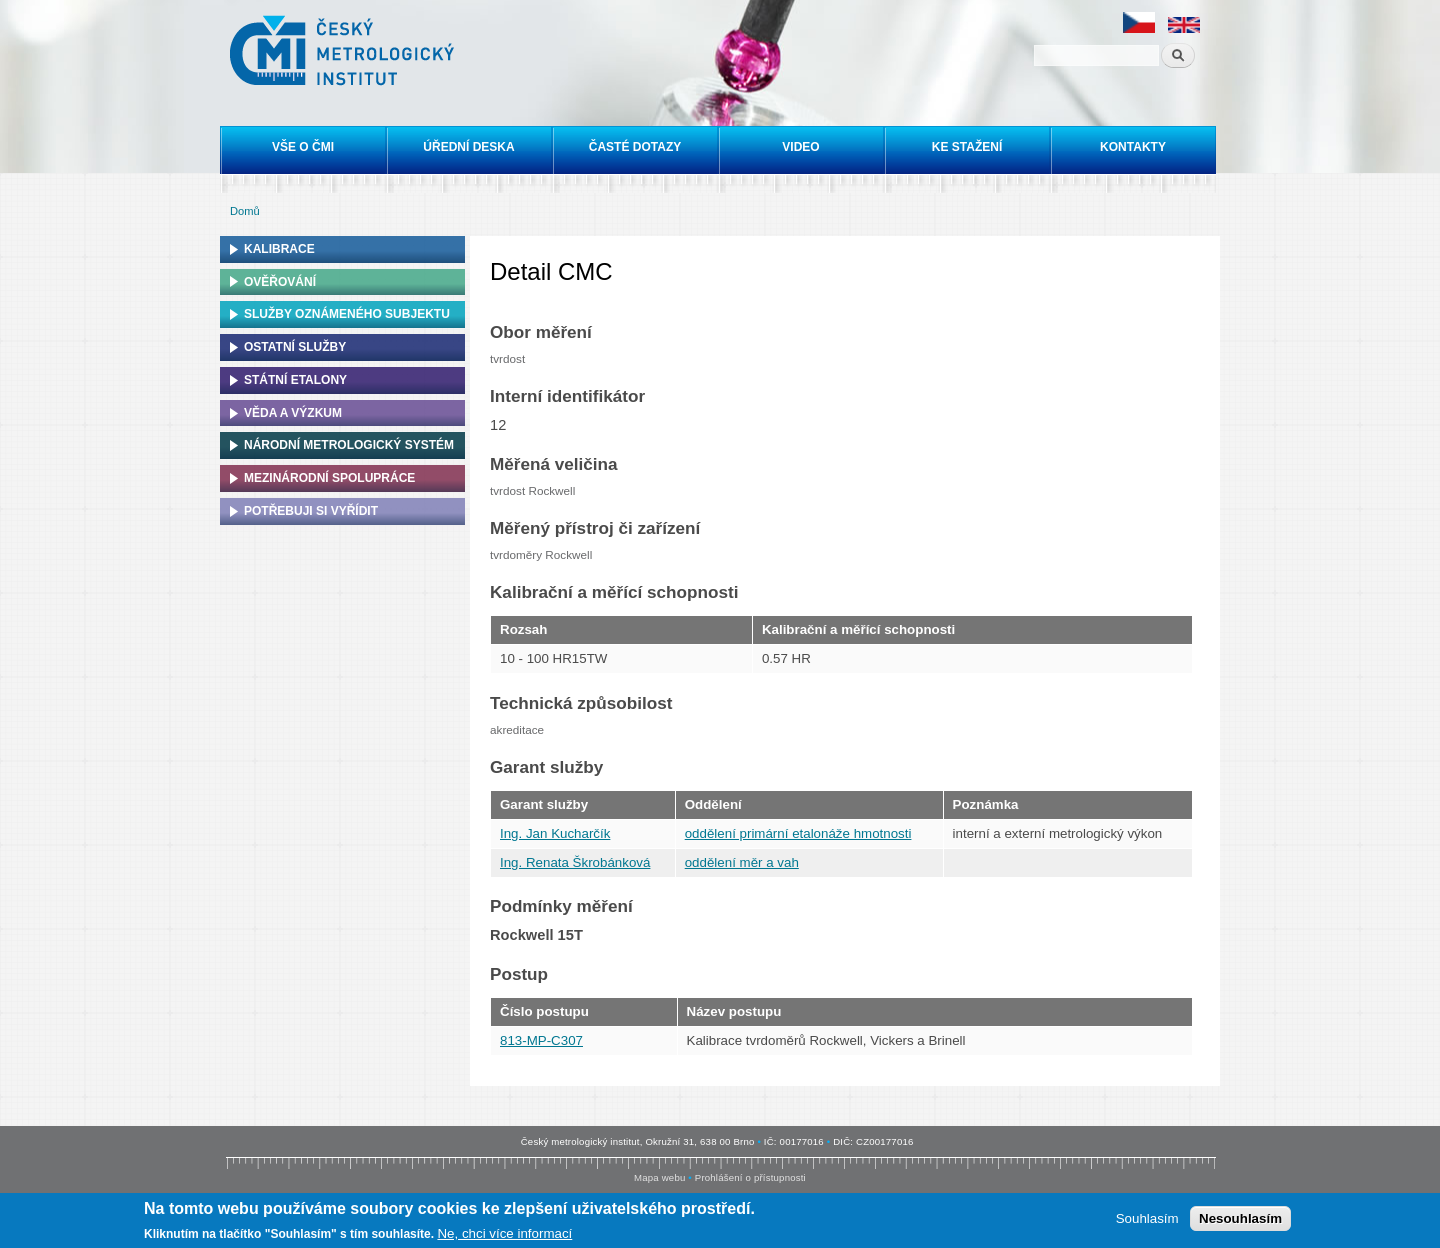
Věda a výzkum (293, 413)
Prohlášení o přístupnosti (750, 1177)
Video (800, 147)
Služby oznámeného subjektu (347, 314)
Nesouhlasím (1240, 1219)
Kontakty (1133, 147)
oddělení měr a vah (742, 862)
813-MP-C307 (541, 1040)
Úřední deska (468, 147)
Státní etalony (295, 380)
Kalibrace (279, 249)
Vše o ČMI (303, 147)
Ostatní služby (295, 347)
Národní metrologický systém (349, 445)
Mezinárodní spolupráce (329, 478)
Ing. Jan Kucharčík (555, 833)
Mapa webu (659, 1177)
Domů (245, 211)
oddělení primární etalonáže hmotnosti (798, 833)
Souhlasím (1147, 1219)
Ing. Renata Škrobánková (575, 862)
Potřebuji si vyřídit (311, 511)
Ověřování (280, 282)
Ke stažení (967, 147)
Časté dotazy (635, 147)
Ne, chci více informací (504, 1234)
